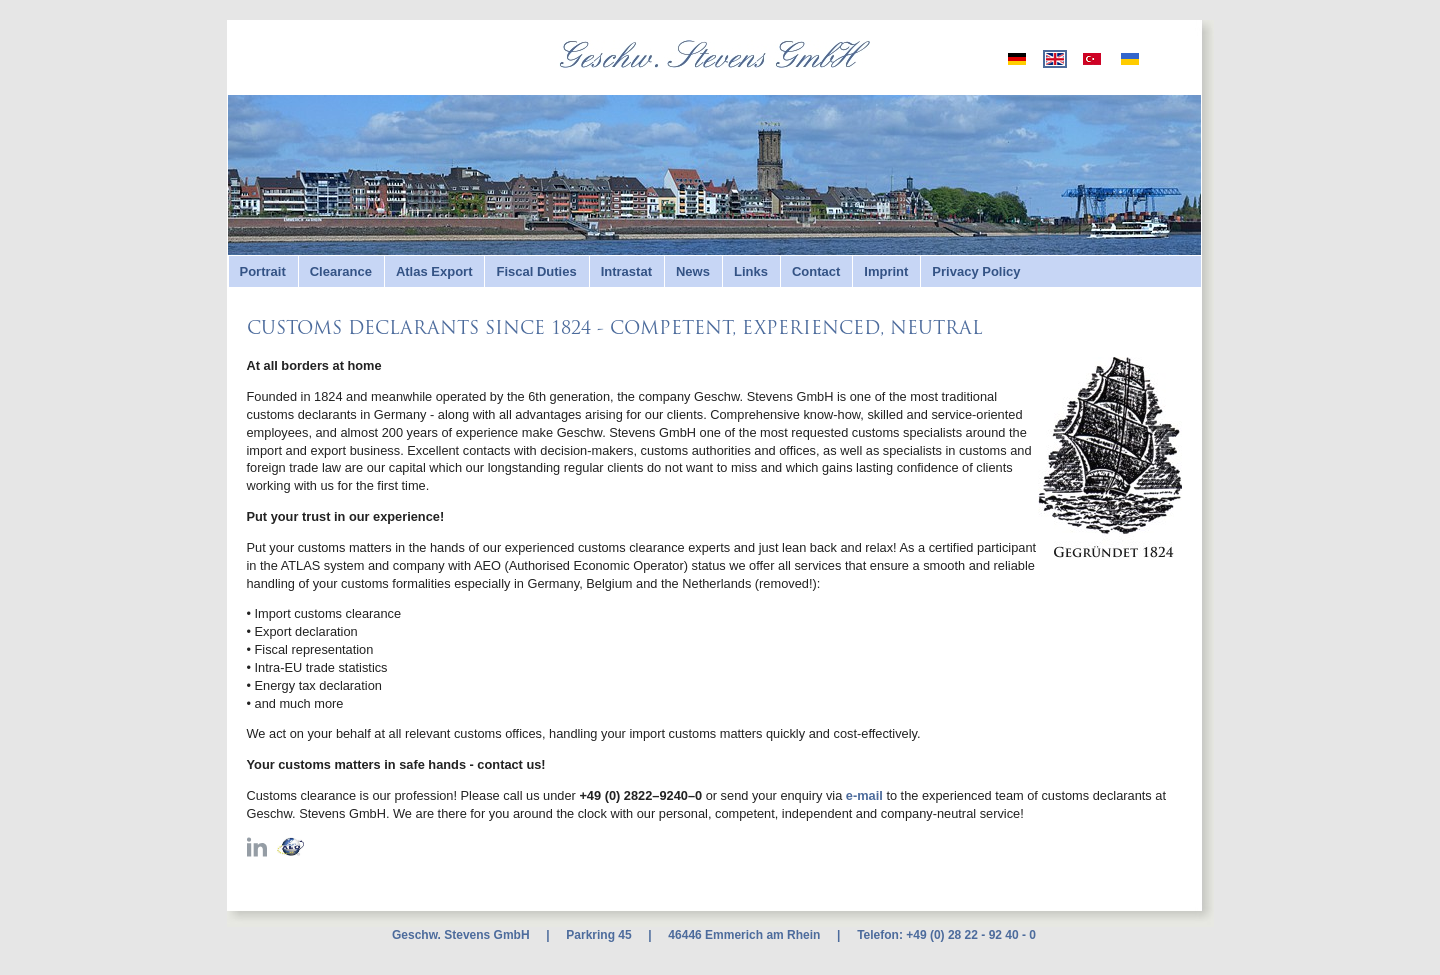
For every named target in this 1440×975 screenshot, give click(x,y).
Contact (816, 271)
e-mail (864, 795)
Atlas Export (434, 271)
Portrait (263, 271)
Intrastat (626, 271)
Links (751, 271)
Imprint (886, 271)
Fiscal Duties (536, 271)
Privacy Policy (976, 271)
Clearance (341, 271)
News (693, 271)
